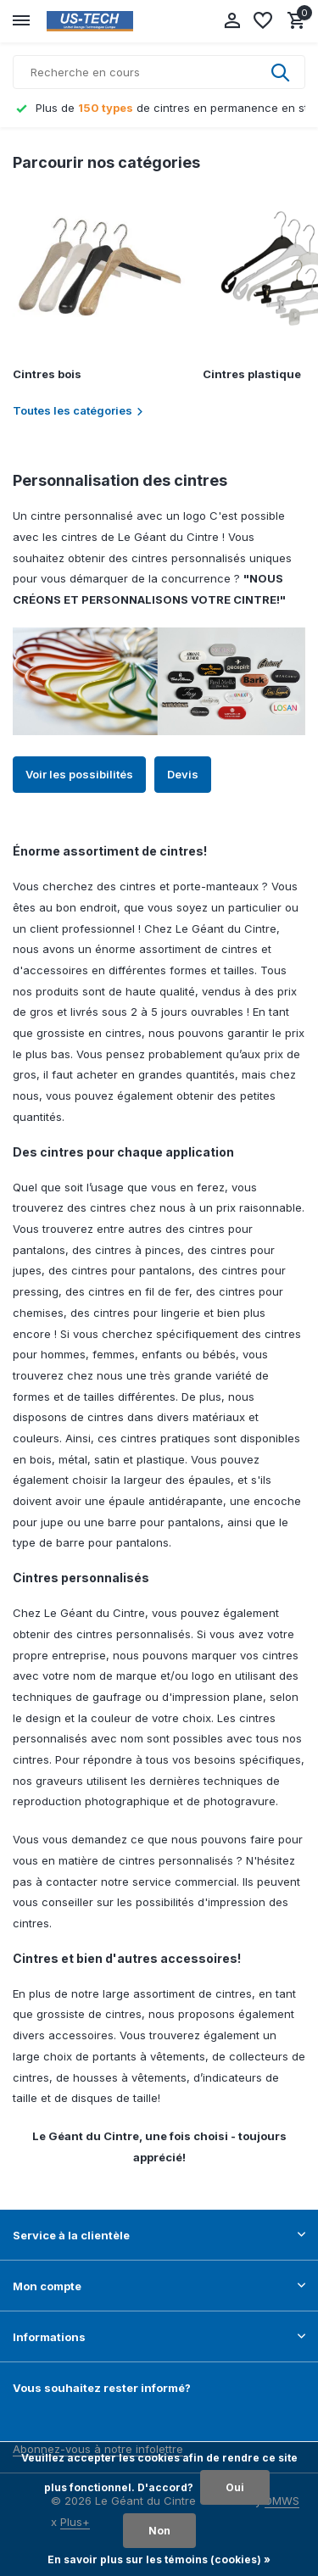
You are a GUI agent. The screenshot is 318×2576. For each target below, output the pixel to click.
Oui (235, 2487)
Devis (182, 774)
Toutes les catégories (78, 410)
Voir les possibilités (79, 774)
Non (159, 2530)
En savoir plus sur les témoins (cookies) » (159, 2559)
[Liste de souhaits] (263, 21)
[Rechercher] (159, 72)
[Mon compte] (232, 21)
